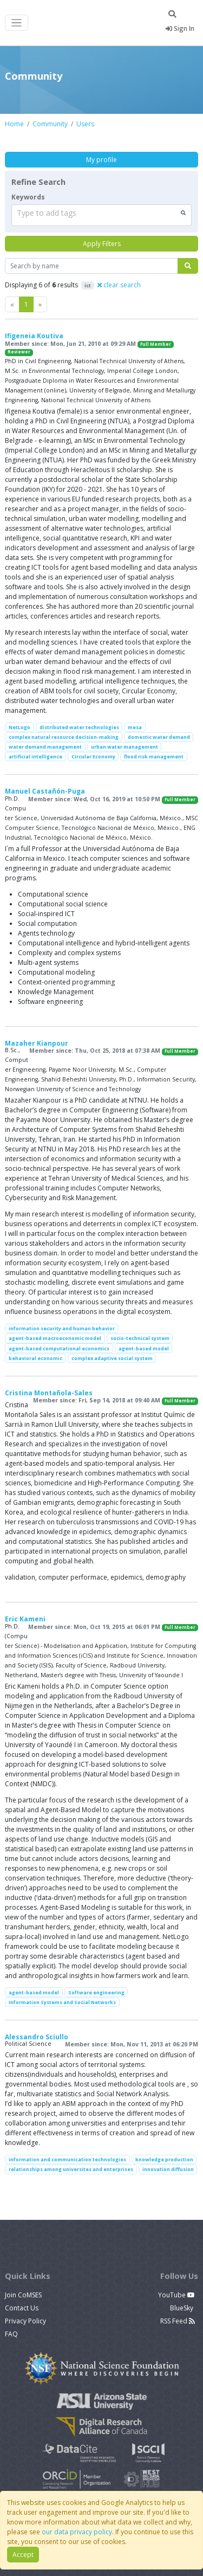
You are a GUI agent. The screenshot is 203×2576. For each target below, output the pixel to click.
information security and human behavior (62, 1328)
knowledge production (164, 2159)
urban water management (124, 746)
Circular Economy (93, 756)
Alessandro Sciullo (36, 2037)
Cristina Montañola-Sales (49, 1393)
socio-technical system (139, 1338)
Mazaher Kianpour (36, 1043)
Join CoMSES (23, 2295)
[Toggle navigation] (16, 23)
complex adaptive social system (112, 1358)
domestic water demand (159, 736)
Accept (23, 2554)
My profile (101, 159)
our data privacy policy (77, 2531)
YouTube (176, 2295)
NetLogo (19, 727)
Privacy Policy (25, 2321)
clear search (119, 284)
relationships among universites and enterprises (71, 2169)
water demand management (45, 746)
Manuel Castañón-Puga (45, 791)
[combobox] (101, 215)
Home (14, 123)
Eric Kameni (25, 1619)
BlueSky (182, 2308)
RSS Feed (177, 2321)
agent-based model (144, 1348)
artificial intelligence (35, 756)
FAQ (11, 2334)
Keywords (28, 197)
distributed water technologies (79, 727)
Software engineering (96, 1992)
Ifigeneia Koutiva (34, 335)
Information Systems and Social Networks (62, 2002)
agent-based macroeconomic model (55, 1338)
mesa (135, 727)
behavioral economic (35, 1358)
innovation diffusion (168, 2169)
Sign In (180, 28)
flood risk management (154, 756)
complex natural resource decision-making (64, 736)
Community (50, 123)
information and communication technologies (67, 2159)
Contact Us (21, 2308)
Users (85, 123)
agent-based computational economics (59, 1348)
